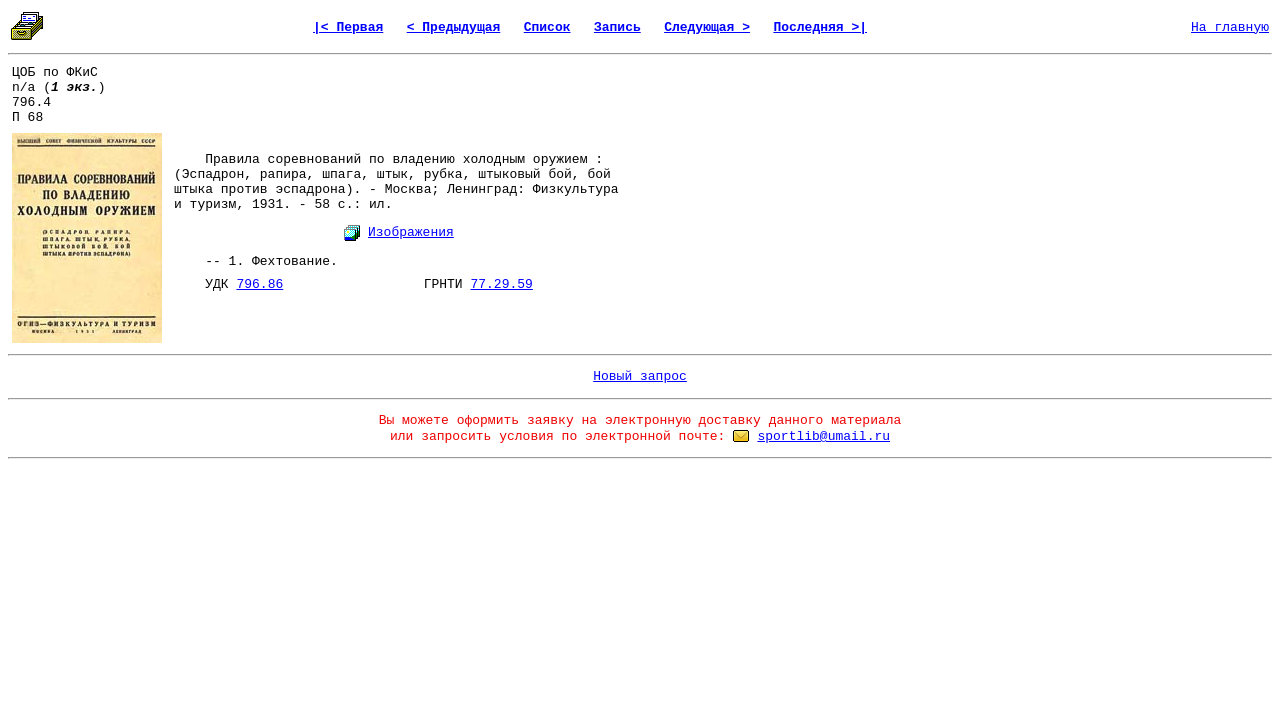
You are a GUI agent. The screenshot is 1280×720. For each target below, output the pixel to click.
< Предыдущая (454, 27)
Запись (617, 27)
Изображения (411, 232)
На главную (1230, 27)
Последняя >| (820, 27)
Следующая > (707, 27)
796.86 (259, 284)
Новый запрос (640, 376)
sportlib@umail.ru (823, 436)
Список (547, 27)
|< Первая (348, 27)
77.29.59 (501, 284)
